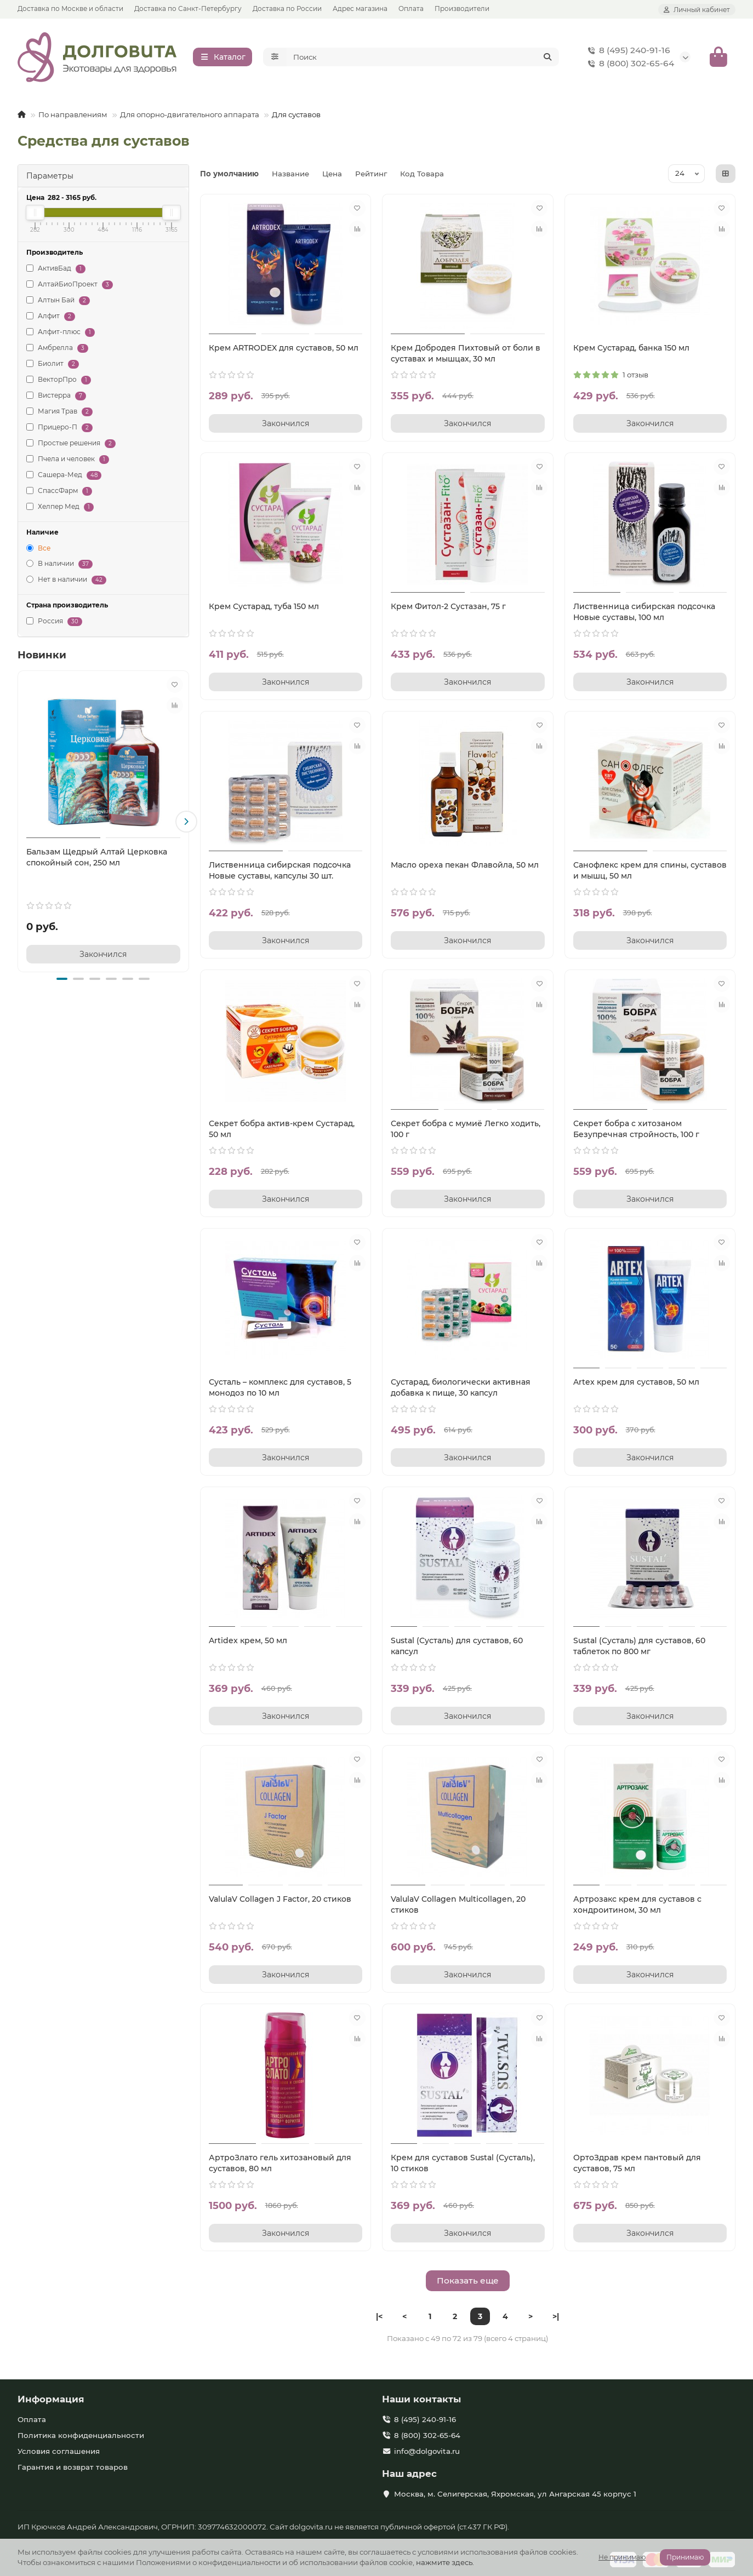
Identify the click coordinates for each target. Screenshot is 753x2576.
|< (379, 2317)
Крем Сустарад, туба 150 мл (264, 607)
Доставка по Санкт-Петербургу (188, 8)
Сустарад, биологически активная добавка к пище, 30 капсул (460, 1388)
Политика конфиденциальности (81, 2435)
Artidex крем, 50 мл (248, 1641)
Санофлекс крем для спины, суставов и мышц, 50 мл (650, 870)
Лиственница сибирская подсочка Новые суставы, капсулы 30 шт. (280, 870)
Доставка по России (287, 8)
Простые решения (71, 444)
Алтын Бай (58, 301)
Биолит (52, 364)
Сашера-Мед (63, 475)
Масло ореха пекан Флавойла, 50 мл (465, 865)
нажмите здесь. (445, 2562)
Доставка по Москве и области (70, 8)
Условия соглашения (59, 2451)
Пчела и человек (67, 459)
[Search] (423, 57)
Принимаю (685, 2557)
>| (555, 2317)
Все (38, 548)
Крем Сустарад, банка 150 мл (631, 348)
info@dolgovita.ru (427, 2451)
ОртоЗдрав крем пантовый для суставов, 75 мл (637, 2163)
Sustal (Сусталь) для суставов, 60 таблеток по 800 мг (639, 1646)
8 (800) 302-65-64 (629, 64)
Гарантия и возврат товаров (73, 2467)
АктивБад (55, 269)
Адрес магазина (360, 8)
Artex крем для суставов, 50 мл (636, 1382)
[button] (186, 822)
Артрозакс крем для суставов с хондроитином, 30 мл (637, 1905)
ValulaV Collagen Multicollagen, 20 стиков (458, 1905)
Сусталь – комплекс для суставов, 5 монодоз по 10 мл (280, 1388)
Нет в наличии (66, 580)
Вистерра (56, 396)
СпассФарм (59, 491)
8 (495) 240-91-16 (627, 51)
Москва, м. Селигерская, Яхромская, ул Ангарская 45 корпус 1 (515, 2494)
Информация (51, 2399)
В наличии (59, 564)
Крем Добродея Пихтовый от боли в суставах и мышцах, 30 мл (465, 353)
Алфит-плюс (60, 332)
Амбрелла (57, 348)
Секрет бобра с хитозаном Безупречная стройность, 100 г (636, 1129)
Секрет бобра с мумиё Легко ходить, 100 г (465, 1129)
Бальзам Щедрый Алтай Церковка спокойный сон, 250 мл (96, 857)
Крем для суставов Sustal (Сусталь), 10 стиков (463, 2163)
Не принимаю (622, 2557)
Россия (54, 622)
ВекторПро (58, 380)
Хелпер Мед (60, 507)
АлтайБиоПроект (69, 285)
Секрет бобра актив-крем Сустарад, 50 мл (282, 1129)
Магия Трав (59, 412)
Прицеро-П (59, 428)
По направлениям (72, 115)
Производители (462, 8)
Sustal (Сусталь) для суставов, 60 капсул (457, 1646)
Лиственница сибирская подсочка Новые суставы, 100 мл (644, 612)
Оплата (411, 8)
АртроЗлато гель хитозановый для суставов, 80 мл (280, 2163)
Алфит (50, 317)
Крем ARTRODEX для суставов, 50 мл (283, 348)
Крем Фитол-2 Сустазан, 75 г (448, 607)
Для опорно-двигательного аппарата (189, 115)
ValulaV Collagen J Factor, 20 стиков (280, 1899)
